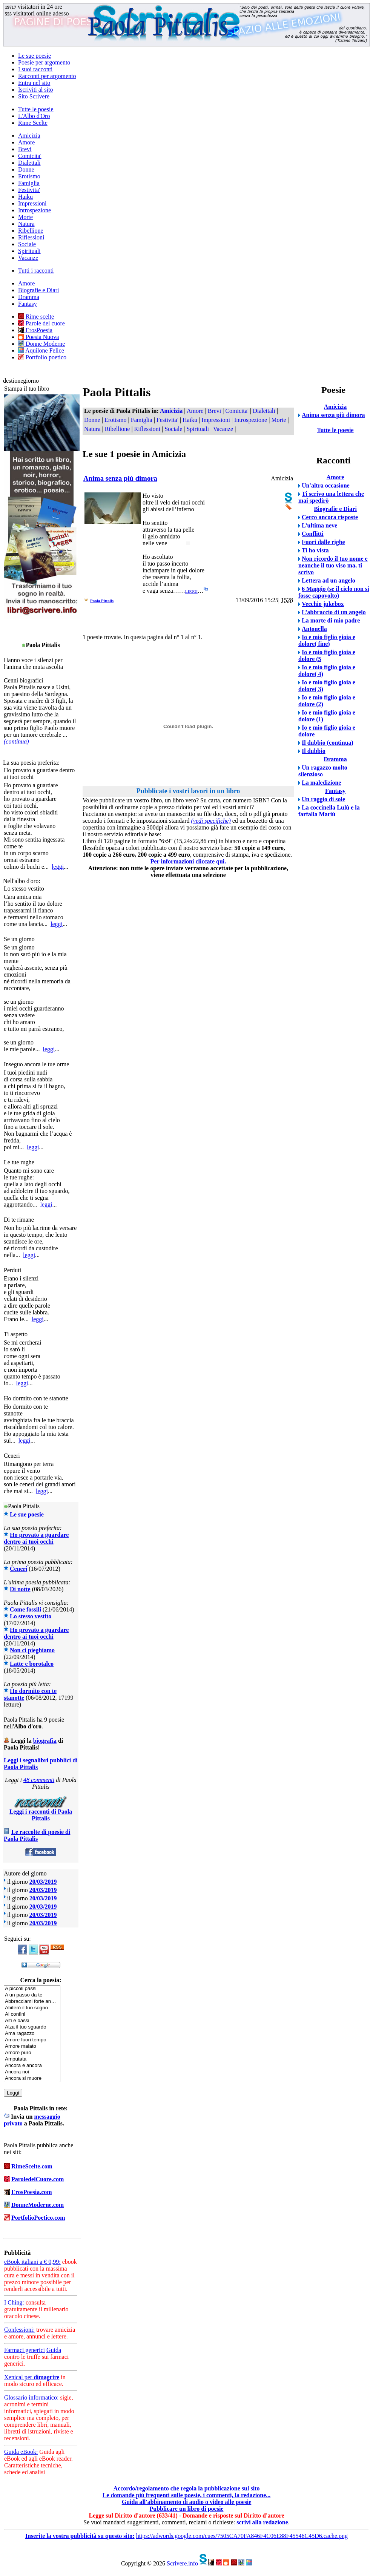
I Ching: (14, 2302)
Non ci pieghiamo (32, 1650)
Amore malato (32, 2046)
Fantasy (27, 304)
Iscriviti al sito (35, 89)
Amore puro (32, 2053)
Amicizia (29, 135)
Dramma (28, 297)
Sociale (27, 244)
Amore (26, 142)
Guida (53, 2350)
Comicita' (29, 156)
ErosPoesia (35, 330)
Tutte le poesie (36, 109)
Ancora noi (32, 2072)
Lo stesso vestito (30, 1616)
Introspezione (34, 210)
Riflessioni (31, 237)
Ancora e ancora (32, 2065)
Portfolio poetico (42, 357)
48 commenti (38, 1780)
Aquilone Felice (41, 350)
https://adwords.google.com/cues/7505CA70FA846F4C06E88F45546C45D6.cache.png (242, 2536)
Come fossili (25, 1609)
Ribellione (30, 230)
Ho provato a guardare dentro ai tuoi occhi (36, 1538)
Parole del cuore (41, 323)
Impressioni (32, 203)
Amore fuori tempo (32, 2040)
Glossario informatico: (31, 2397)
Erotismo (29, 176)
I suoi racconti (35, 69)
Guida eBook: (21, 2452)
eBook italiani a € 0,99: (32, 2262)
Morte (25, 217)
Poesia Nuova (38, 337)
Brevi (25, 149)
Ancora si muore (32, 2078)
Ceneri (18, 1569)
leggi (58, 866)
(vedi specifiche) (210, 820)
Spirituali (29, 251)
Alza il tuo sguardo (32, 2027)
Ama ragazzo (32, 2033)
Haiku (25, 196)
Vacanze (28, 258)
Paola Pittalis (102, 600)
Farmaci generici (24, 2350)
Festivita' (29, 190)
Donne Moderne (41, 343)
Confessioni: (19, 2329)
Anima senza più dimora (120, 478)
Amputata (32, 2059)
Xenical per (31, 2377)
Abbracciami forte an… (32, 2001)
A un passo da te (32, 1995)
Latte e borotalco (32, 1664)
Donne (26, 169)
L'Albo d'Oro (34, 116)
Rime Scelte (33, 123)
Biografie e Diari (38, 290)
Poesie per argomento (44, 62)
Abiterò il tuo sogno (32, 2008)
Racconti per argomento (47, 76)
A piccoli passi (32, 1989)
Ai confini (32, 2014)
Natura (26, 224)
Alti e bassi (32, 2021)
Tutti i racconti (36, 270)
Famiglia (29, 183)
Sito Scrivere (33, 96)
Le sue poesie (34, 55)
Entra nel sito (34, 83)
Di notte (20, 1589)
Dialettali (29, 162)
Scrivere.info (182, 2563)
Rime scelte (36, 316)
